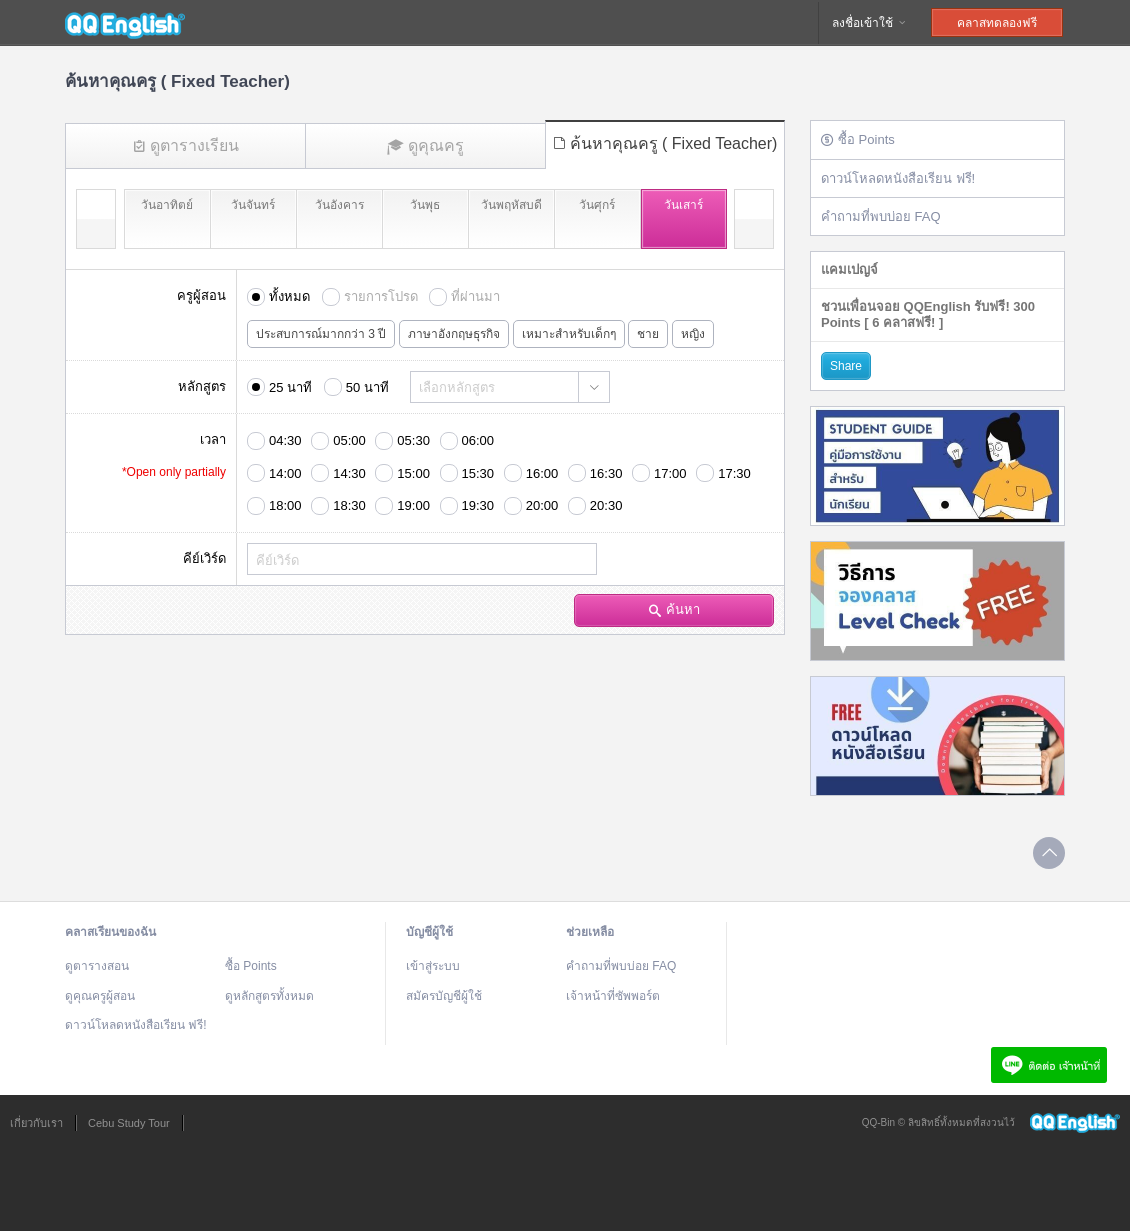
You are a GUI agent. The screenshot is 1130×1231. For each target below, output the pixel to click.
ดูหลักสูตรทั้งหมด (269, 996)
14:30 (349, 473)
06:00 (478, 440)
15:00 (413, 473)
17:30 (734, 473)
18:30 (349, 505)
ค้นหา (674, 609)
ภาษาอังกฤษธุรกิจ (454, 334)
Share (846, 366)
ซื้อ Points (858, 139)
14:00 (285, 473)
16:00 (542, 473)
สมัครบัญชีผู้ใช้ (444, 996)
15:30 (478, 473)
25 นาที (290, 387)
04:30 (285, 440)
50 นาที (367, 387)
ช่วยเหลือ (590, 932)
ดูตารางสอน (97, 966)
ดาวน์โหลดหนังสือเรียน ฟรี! (898, 178)
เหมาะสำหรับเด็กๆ (569, 334)
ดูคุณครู (425, 146)
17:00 (670, 473)
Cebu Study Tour (129, 1123)
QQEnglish (125, 23)
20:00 (542, 505)
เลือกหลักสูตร (457, 387)
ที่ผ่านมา (475, 296)
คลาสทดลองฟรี (997, 23)
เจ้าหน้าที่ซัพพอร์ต (613, 996)
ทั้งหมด (289, 296)
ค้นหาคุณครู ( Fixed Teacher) (665, 143)
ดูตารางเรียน (186, 145)
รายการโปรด (381, 296)
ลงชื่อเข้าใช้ (870, 23)
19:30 (478, 505)
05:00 (349, 440)
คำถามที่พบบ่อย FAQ (881, 216)
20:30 (606, 505)
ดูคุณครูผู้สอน (100, 996)
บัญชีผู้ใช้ (429, 932)
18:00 (285, 505)
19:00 (413, 505)
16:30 (606, 473)
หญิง (693, 334)
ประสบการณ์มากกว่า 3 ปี (321, 334)
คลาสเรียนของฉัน (110, 932)
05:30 (413, 440)
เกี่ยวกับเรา (36, 1123)
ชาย (648, 334)
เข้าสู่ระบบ (433, 966)
